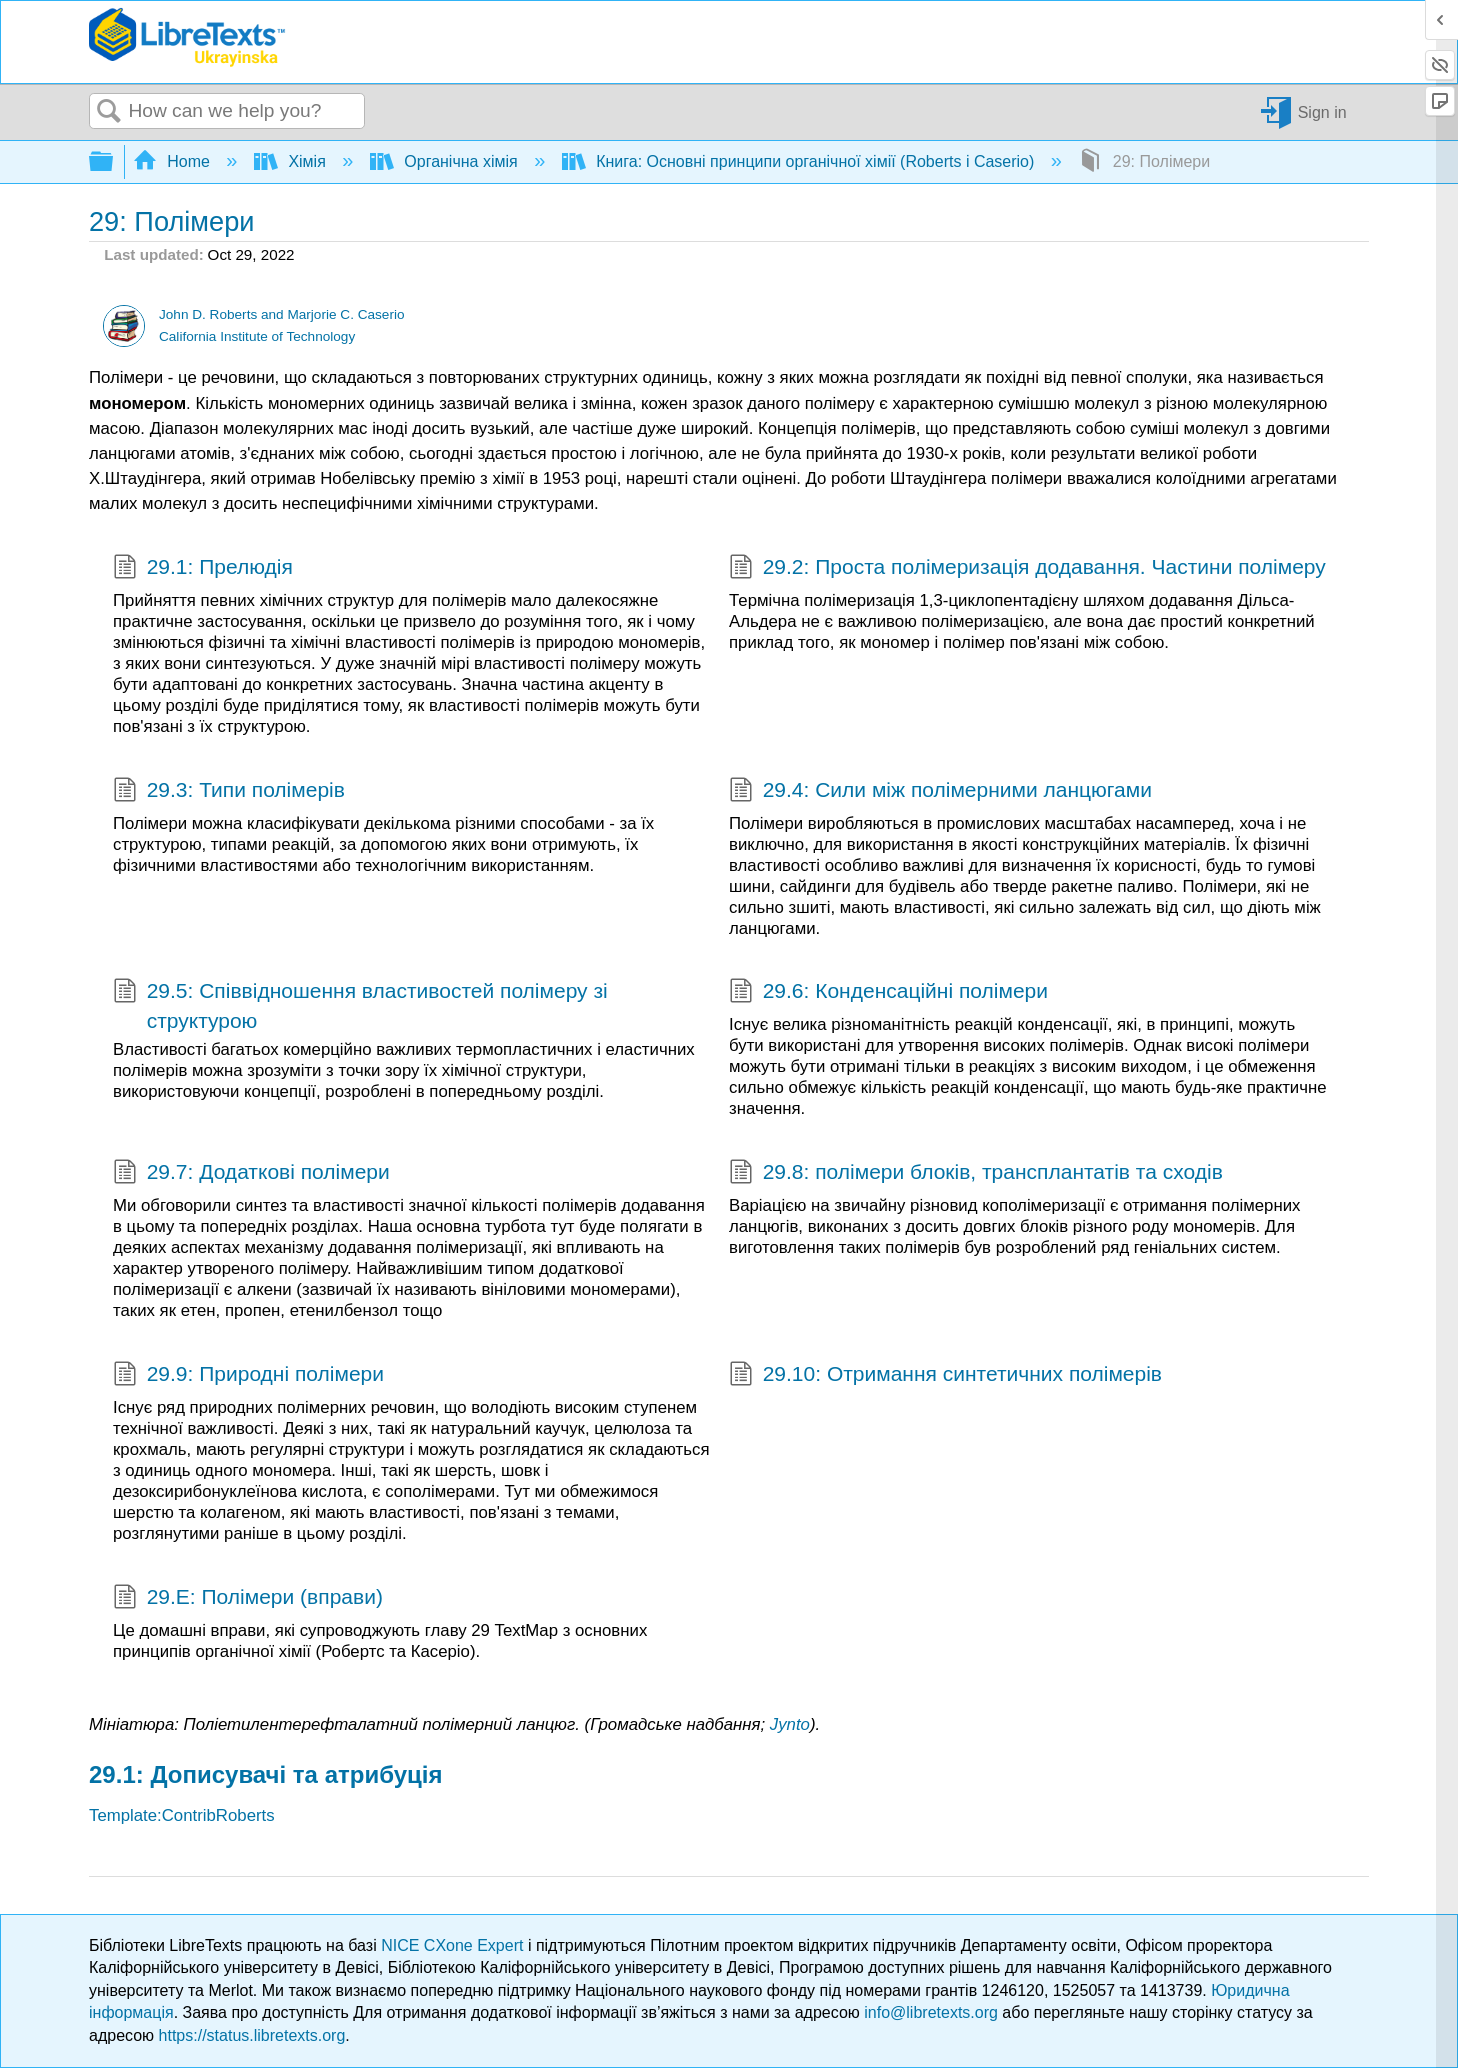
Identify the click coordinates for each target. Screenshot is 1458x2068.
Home (174, 161)
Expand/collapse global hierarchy (114, 162)
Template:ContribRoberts (182, 1815)
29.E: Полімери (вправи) (248, 1599)
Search (109, 112)
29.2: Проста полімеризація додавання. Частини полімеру (1027, 569)
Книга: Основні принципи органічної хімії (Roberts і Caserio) (800, 161)
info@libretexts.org (931, 2012)
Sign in (1322, 111)
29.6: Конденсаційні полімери (888, 993)
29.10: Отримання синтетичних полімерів (945, 1376)
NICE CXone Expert (454, 1945)
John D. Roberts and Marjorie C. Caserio (282, 314)
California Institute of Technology (257, 336)
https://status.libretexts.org (252, 2035)
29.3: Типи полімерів (229, 792)
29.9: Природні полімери (248, 1376)
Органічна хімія (446, 161)
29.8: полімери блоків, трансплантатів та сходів (976, 1174)
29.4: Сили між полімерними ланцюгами (940, 792)
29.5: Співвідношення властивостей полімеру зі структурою (360, 1005)
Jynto (790, 1724)
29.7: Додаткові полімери (251, 1174)
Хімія (292, 161)
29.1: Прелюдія (203, 569)
